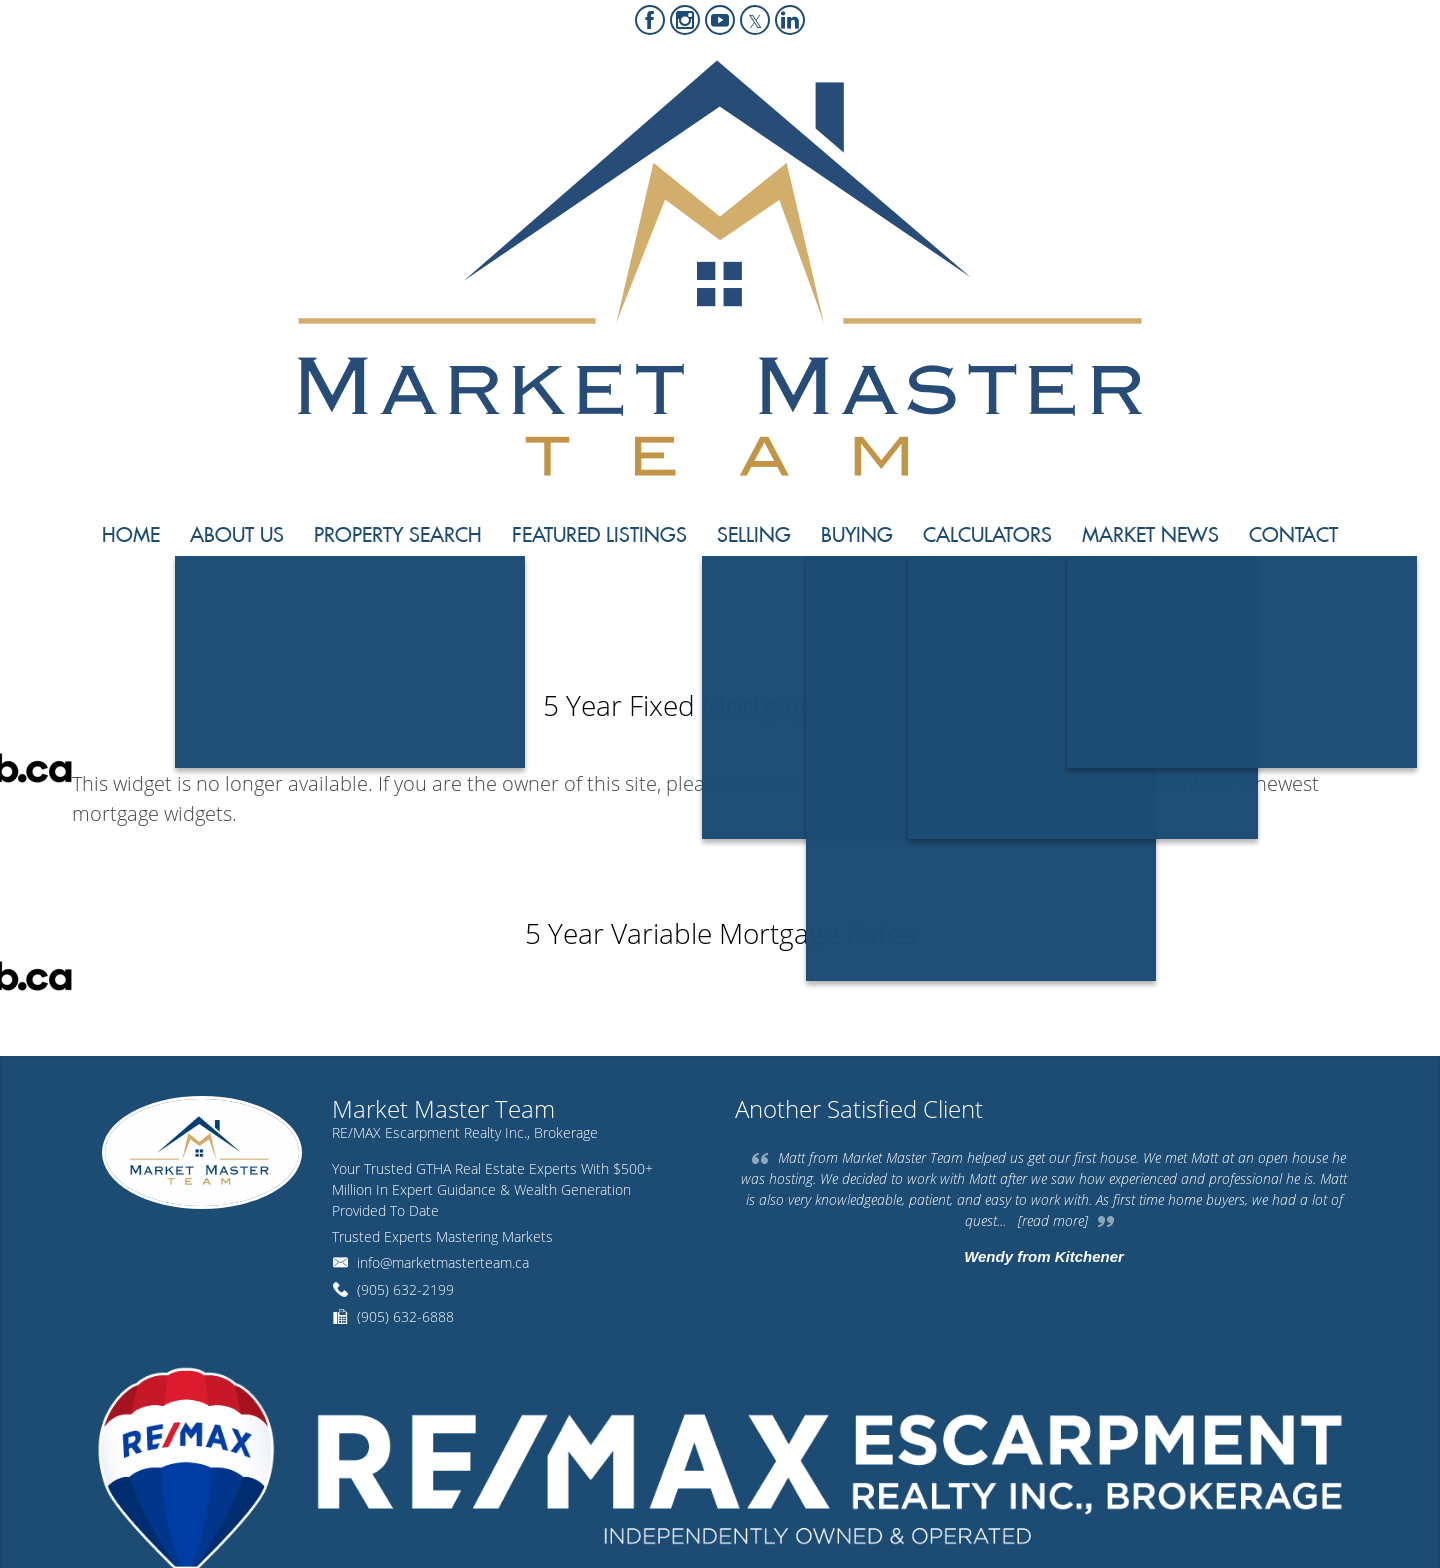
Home (1194, 608)
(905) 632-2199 (405, 1289)
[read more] (1053, 1220)
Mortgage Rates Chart (1295, 608)
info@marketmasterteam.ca (443, 1262)
